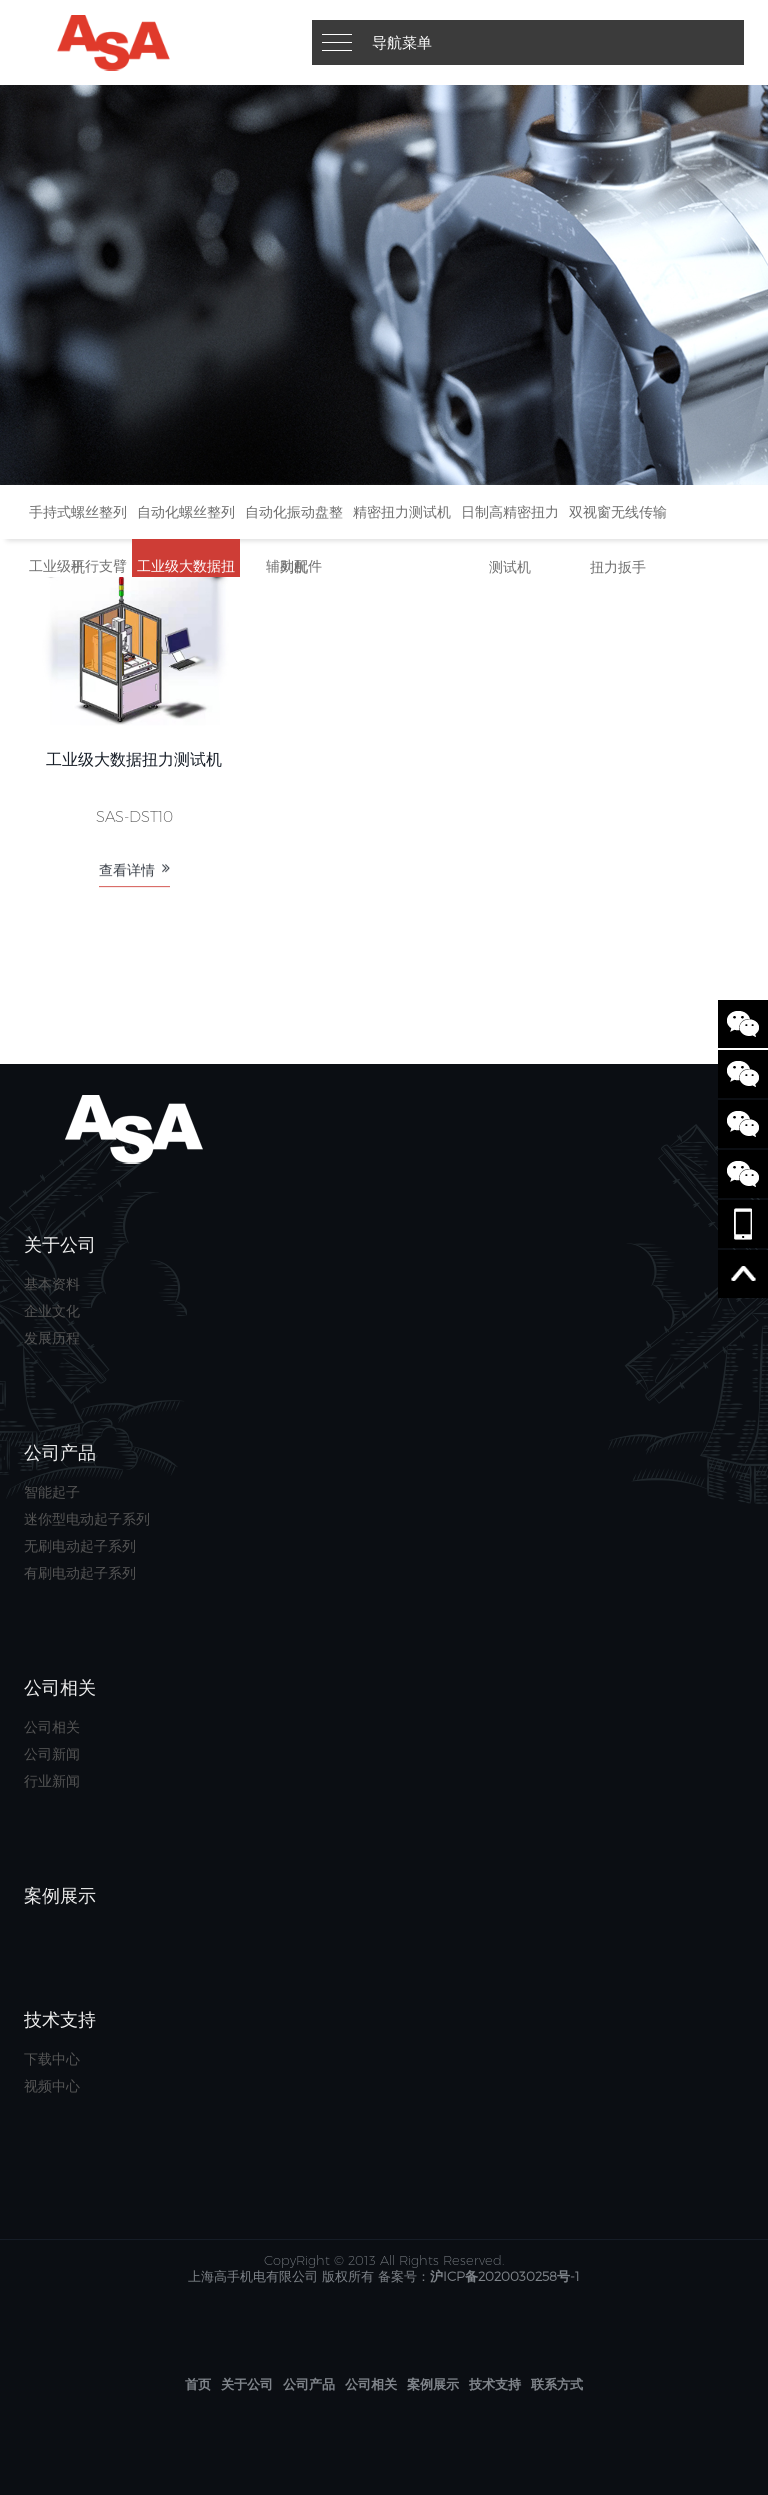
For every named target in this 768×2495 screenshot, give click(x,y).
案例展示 (433, 2384)
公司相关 (52, 1727)
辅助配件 (294, 566)
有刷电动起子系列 (80, 1573)
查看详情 (134, 884)
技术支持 (495, 2384)
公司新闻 (52, 1754)
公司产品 (309, 2384)
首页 (198, 2384)
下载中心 (52, 2059)
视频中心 (52, 2086)
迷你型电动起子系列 (87, 1519)
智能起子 (52, 1492)
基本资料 (52, 1284)
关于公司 (247, 2384)
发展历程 (52, 1338)
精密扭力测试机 (402, 512)
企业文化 (52, 1311)
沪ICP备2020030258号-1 (505, 2276)
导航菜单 (402, 42)
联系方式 (557, 2384)
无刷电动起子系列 (80, 1546)
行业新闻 (52, 1781)
